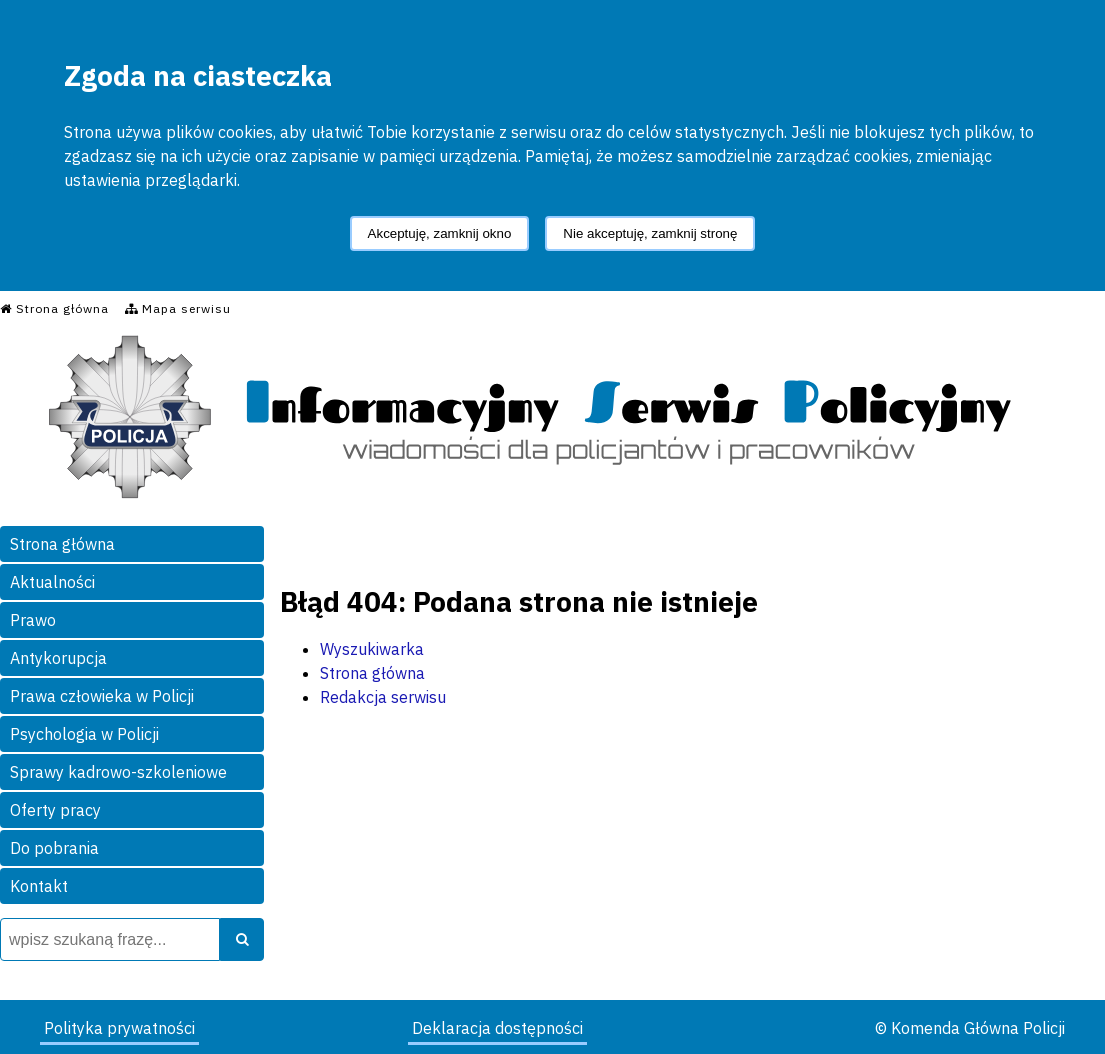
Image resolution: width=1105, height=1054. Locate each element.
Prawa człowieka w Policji (102, 696)
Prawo (33, 620)
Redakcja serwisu (383, 697)
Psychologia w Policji (84, 734)
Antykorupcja (58, 658)
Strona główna (62, 544)
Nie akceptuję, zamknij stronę (650, 233)
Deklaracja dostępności (497, 1028)
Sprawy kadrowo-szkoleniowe (118, 772)
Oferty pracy (55, 810)
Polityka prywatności (119, 1028)
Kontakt (39, 886)
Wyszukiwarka (372, 649)
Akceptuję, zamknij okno (440, 233)
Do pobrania (54, 848)
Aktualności (52, 582)
